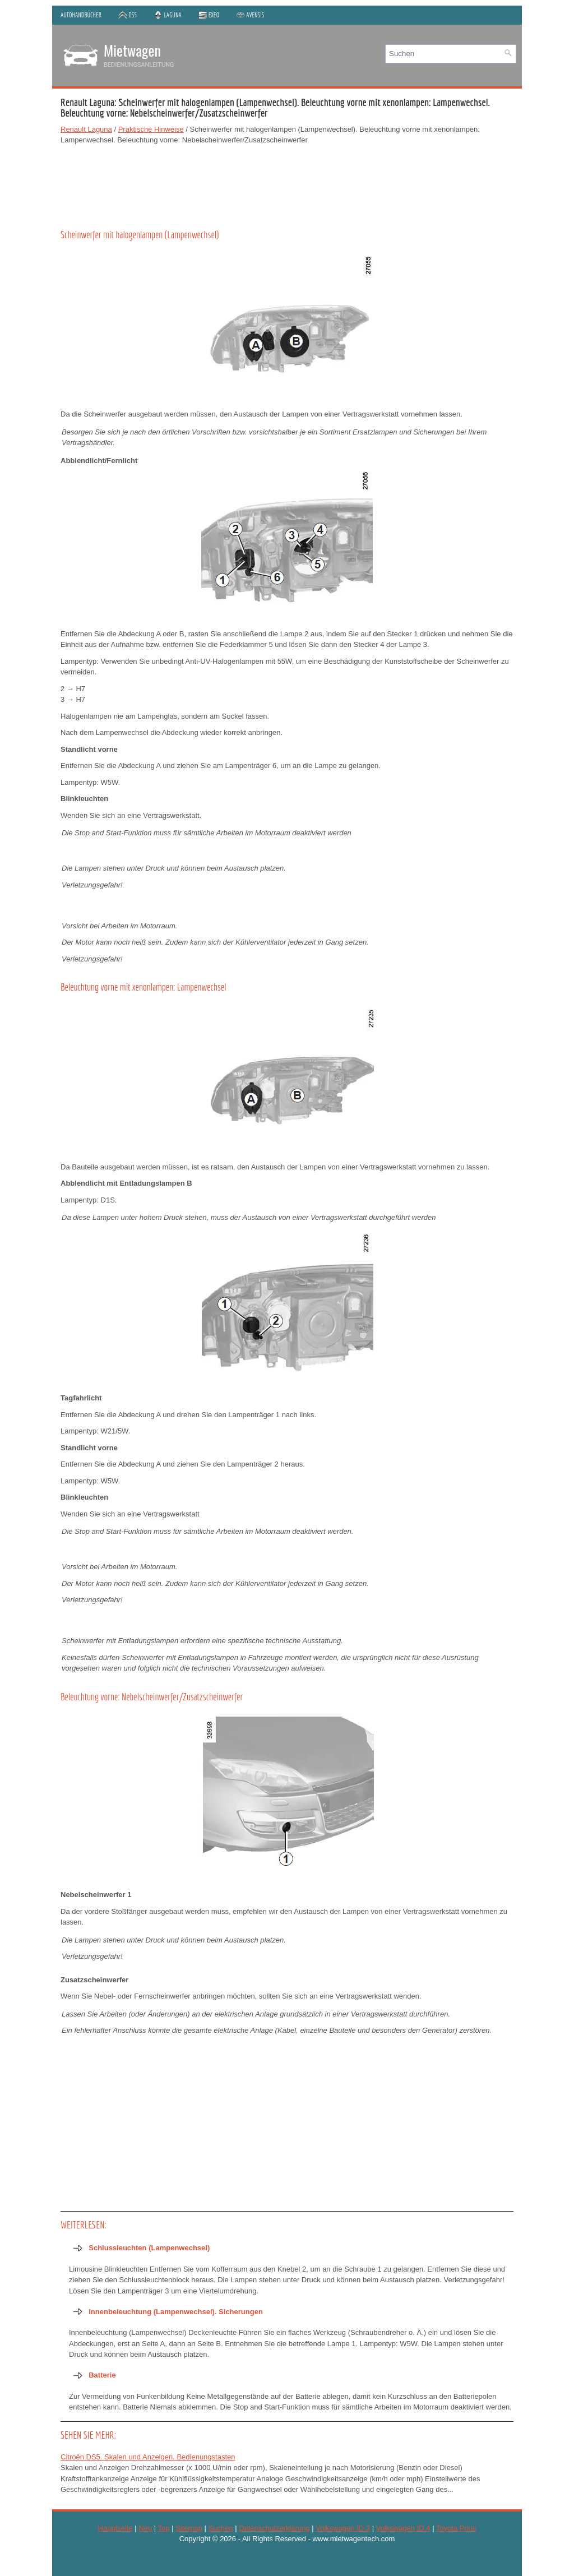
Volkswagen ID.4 (403, 2528)
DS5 (127, 15)
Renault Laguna (86, 129)
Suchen (220, 2528)
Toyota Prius (456, 2528)
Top (164, 2528)
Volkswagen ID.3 (343, 2528)
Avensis (250, 15)
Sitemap (188, 2528)
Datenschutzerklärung (274, 2528)
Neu (145, 2528)
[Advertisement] (287, 185)
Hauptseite (115, 2528)
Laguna (167, 15)
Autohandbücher (81, 15)
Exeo (209, 15)
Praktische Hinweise (151, 129)
